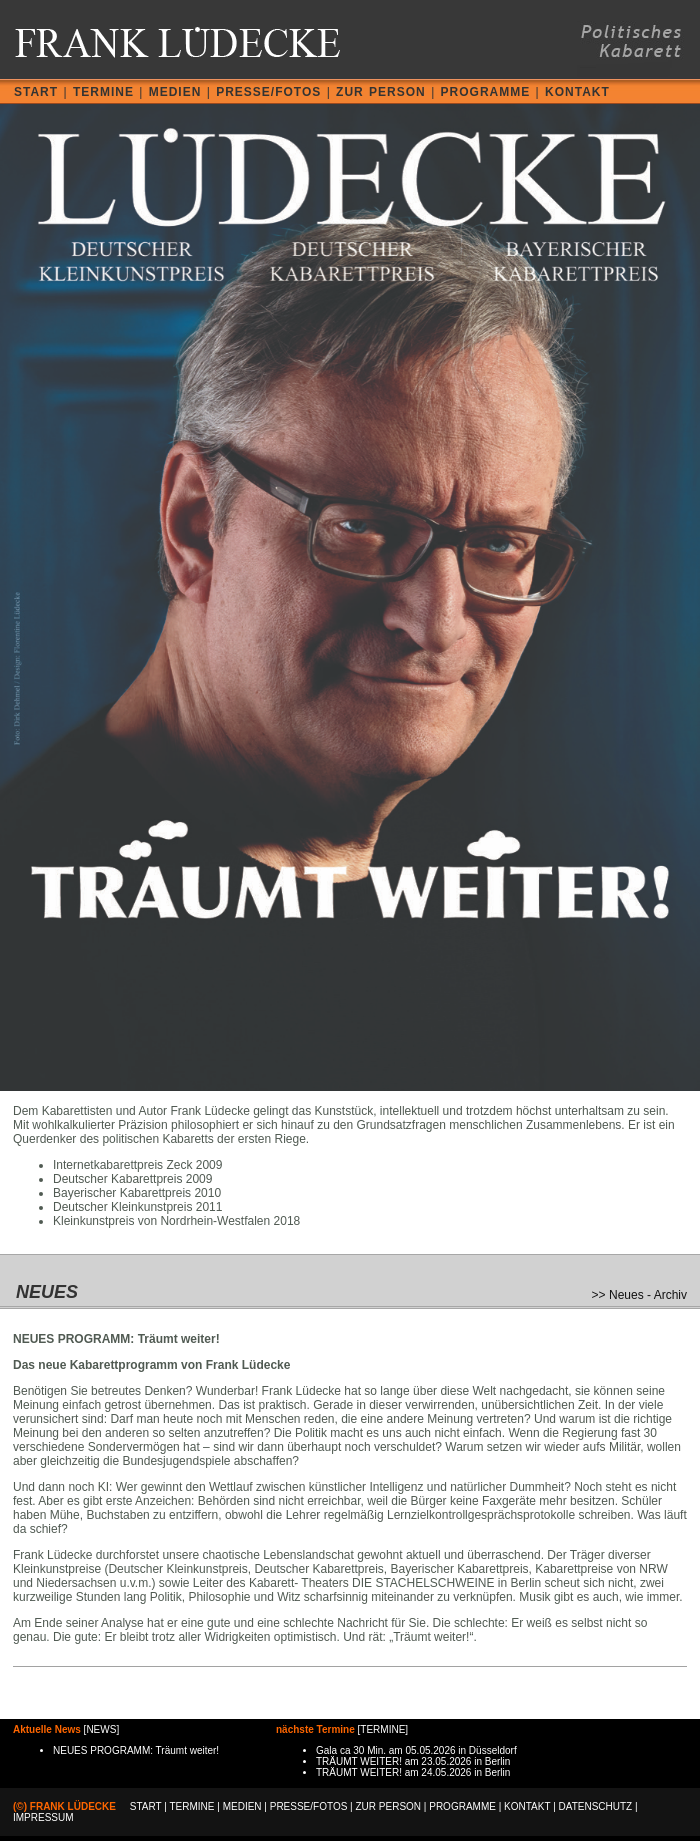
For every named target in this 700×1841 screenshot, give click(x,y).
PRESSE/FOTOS (268, 92)
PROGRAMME (486, 92)
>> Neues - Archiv (639, 1295)
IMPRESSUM (43, 1817)
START (36, 92)
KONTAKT (577, 92)
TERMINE (103, 92)
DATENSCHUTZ (596, 1806)
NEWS (101, 1729)
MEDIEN (175, 92)
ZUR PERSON (381, 92)
